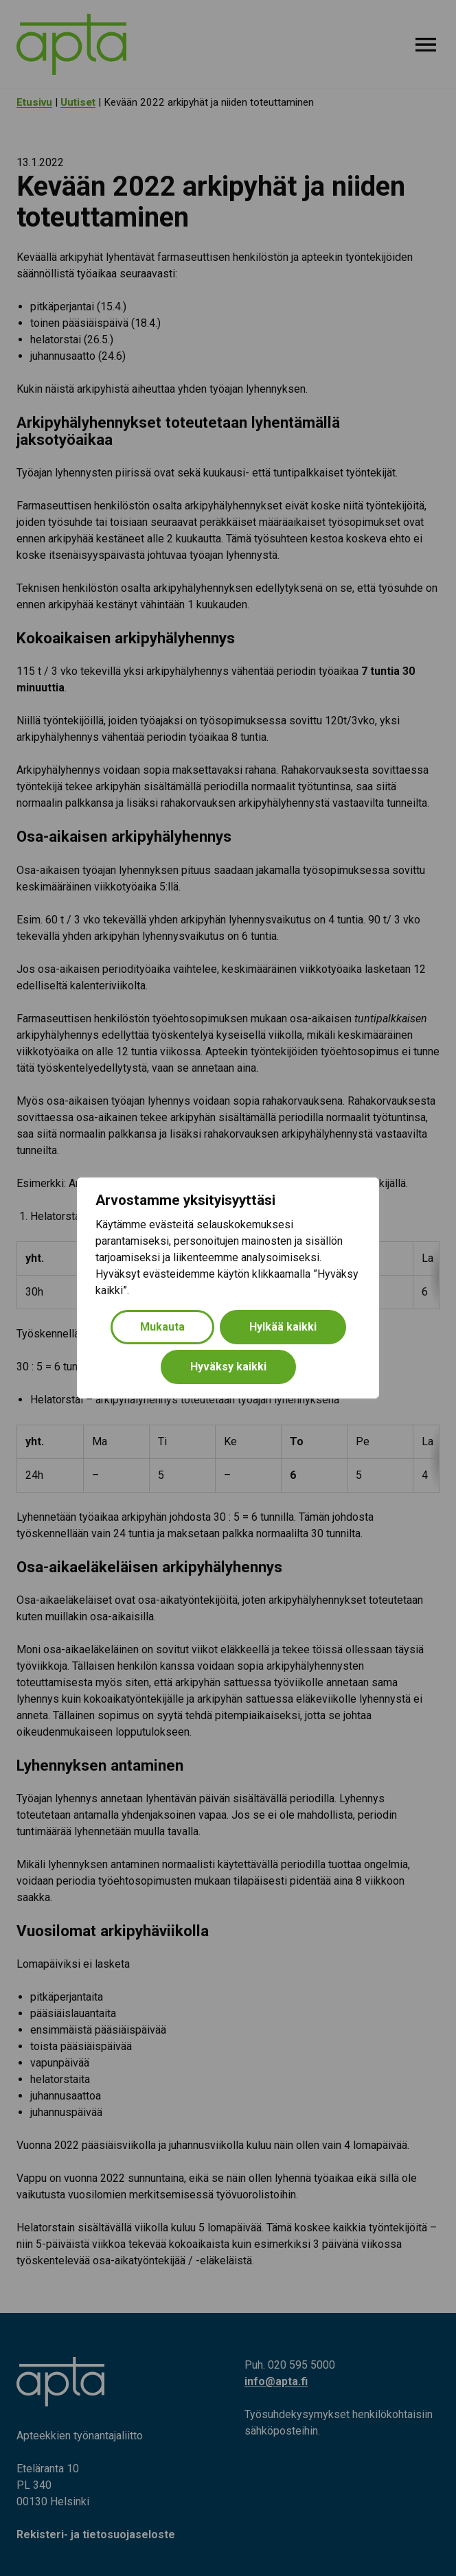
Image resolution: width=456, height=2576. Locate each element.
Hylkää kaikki (283, 1326)
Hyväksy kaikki (228, 1366)
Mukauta (162, 1326)
